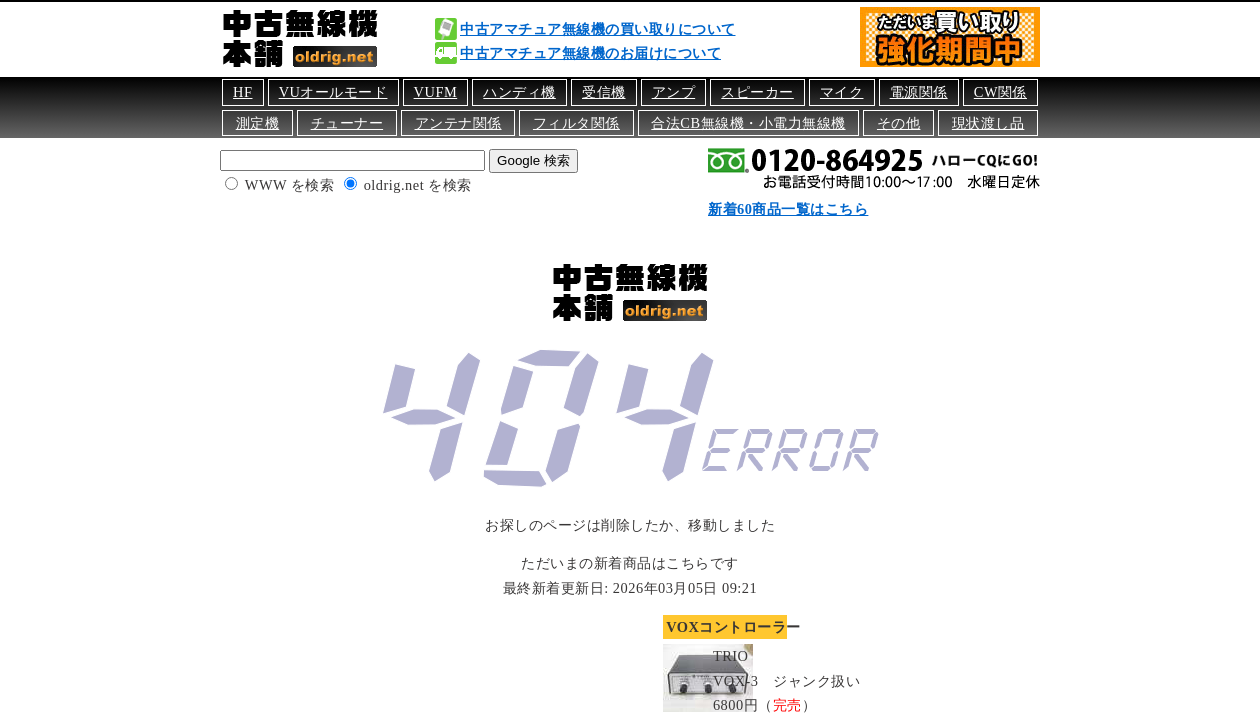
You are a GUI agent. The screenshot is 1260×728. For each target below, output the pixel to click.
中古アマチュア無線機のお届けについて (590, 53)
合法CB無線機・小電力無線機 (748, 123)
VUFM (436, 92)
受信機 (604, 92)
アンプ (674, 92)
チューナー (347, 123)
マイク (842, 92)
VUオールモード (333, 92)
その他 (899, 123)
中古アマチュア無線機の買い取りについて (598, 29)
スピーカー (757, 92)
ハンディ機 (519, 92)
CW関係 (1000, 92)
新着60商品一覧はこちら (788, 209)
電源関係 (919, 92)
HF (242, 92)
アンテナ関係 (458, 123)
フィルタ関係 (576, 123)
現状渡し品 (988, 123)
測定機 (258, 123)
